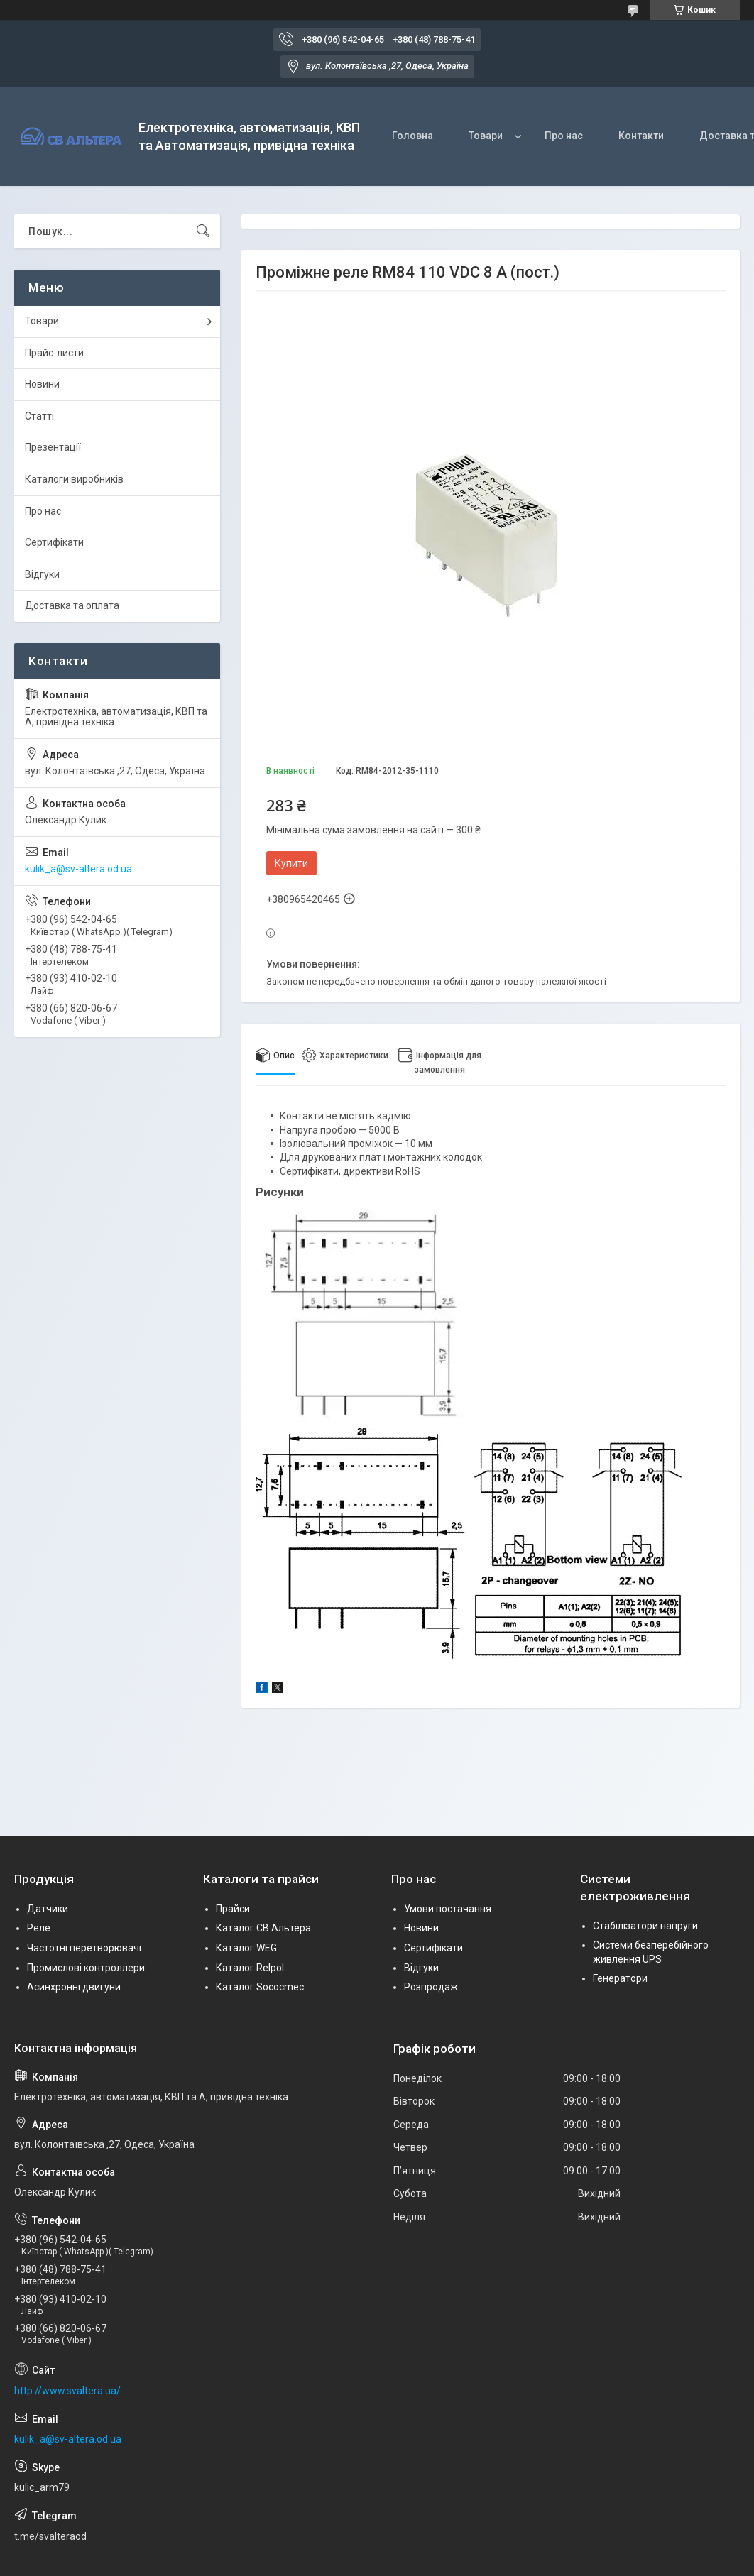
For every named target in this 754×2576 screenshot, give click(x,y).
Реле (38, 1928)
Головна (412, 135)
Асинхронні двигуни (74, 1987)
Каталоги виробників (74, 479)
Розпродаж (431, 1987)
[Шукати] (203, 231)
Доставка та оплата (72, 605)
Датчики (47, 1908)
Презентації (53, 447)
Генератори (620, 1978)
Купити (291, 863)
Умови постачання (447, 1908)
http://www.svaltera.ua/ (67, 2390)
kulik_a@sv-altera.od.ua (78, 869)
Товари (486, 135)
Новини (42, 384)
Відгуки (42, 574)
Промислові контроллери (86, 1967)
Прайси (233, 1908)
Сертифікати (54, 542)
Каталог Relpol (250, 1967)
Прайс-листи (54, 352)
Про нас (564, 135)
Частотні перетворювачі (84, 1947)
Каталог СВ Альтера (263, 1928)
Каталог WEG (246, 1947)
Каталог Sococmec (260, 1987)
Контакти (641, 135)
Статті (39, 416)
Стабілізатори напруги (645, 1925)
